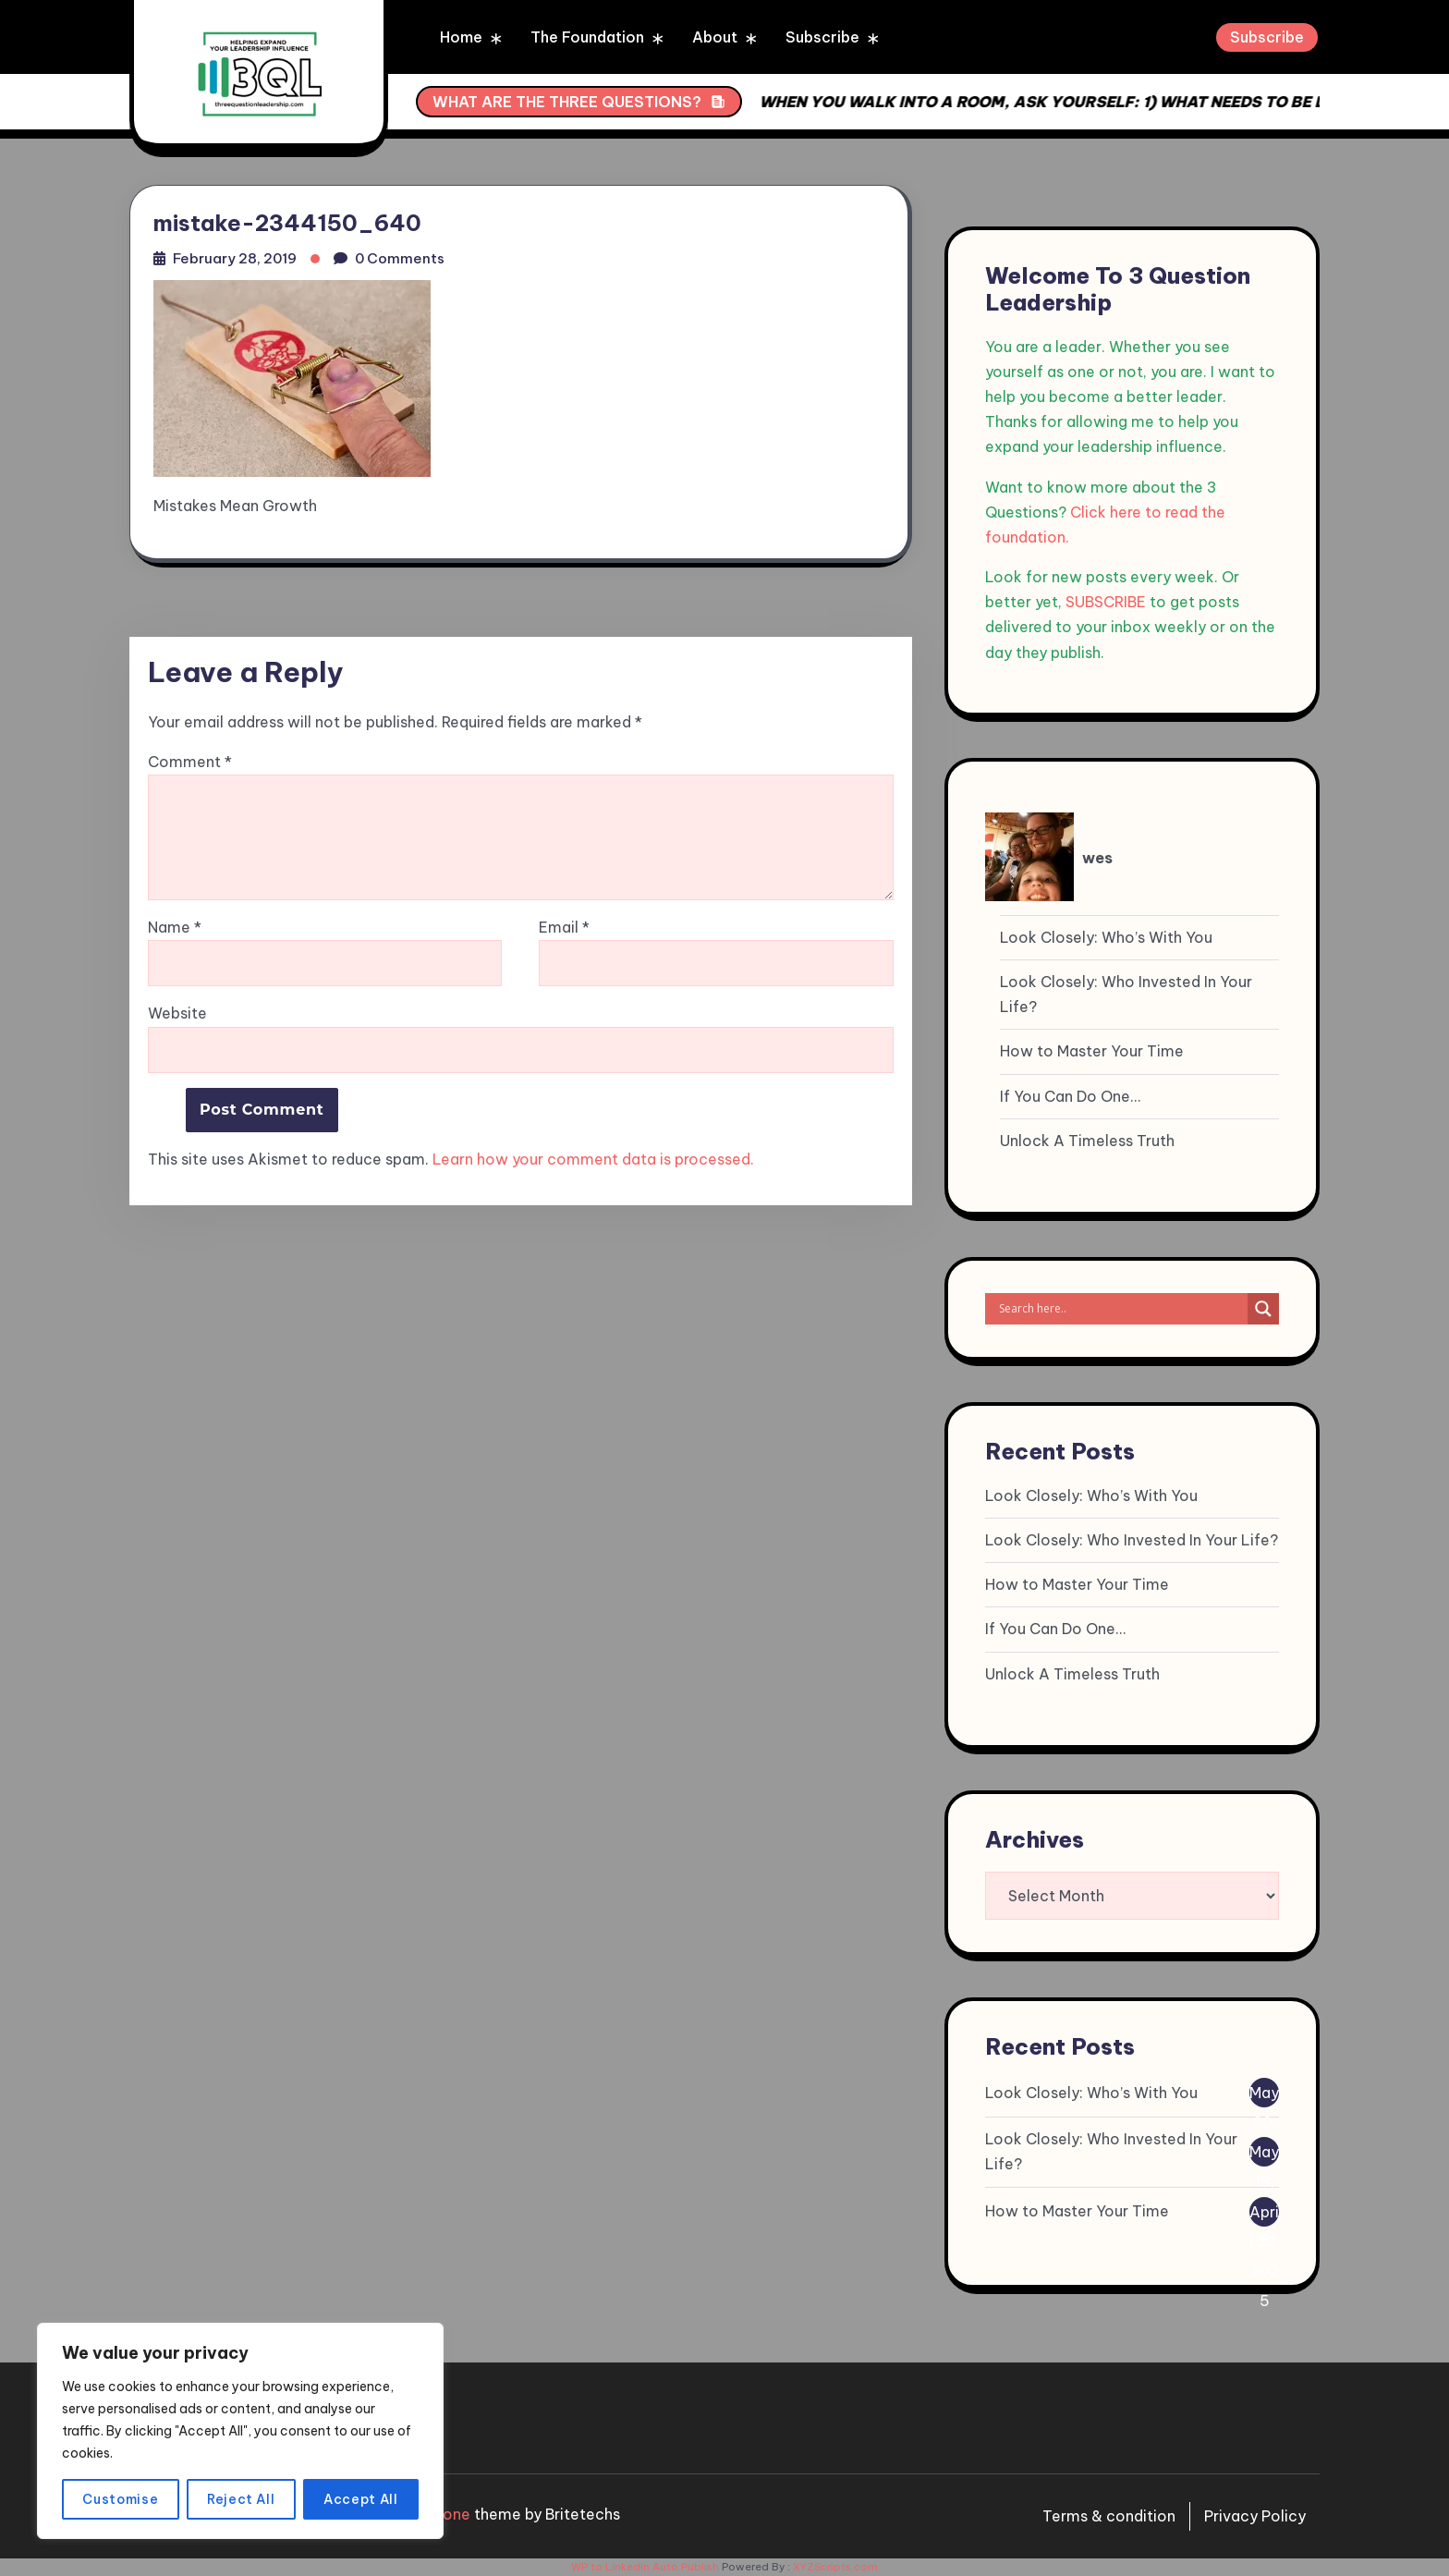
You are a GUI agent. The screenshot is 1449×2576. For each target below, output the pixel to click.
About (714, 37)
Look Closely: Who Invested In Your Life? (1126, 994)
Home (461, 37)
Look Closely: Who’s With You (1106, 937)
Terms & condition (1108, 2516)
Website (177, 1013)
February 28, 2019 (235, 258)
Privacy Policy (1255, 2516)
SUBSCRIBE (1105, 601)
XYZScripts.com (835, 2566)
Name (174, 927)
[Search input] (1121, 1309)
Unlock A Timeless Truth (1087, 1140)
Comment (190, 762)
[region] (240, 2431)
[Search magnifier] (1263, 1309)
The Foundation (587, 37)
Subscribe (822, 37)
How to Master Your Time (1092, 1051)
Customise (120, 2499)
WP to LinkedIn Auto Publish (645, 2566)
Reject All (241, 2499)
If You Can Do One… (1070, 1096)
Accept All (360, 2499)
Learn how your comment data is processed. (593, 1159)
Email (564, 927)
